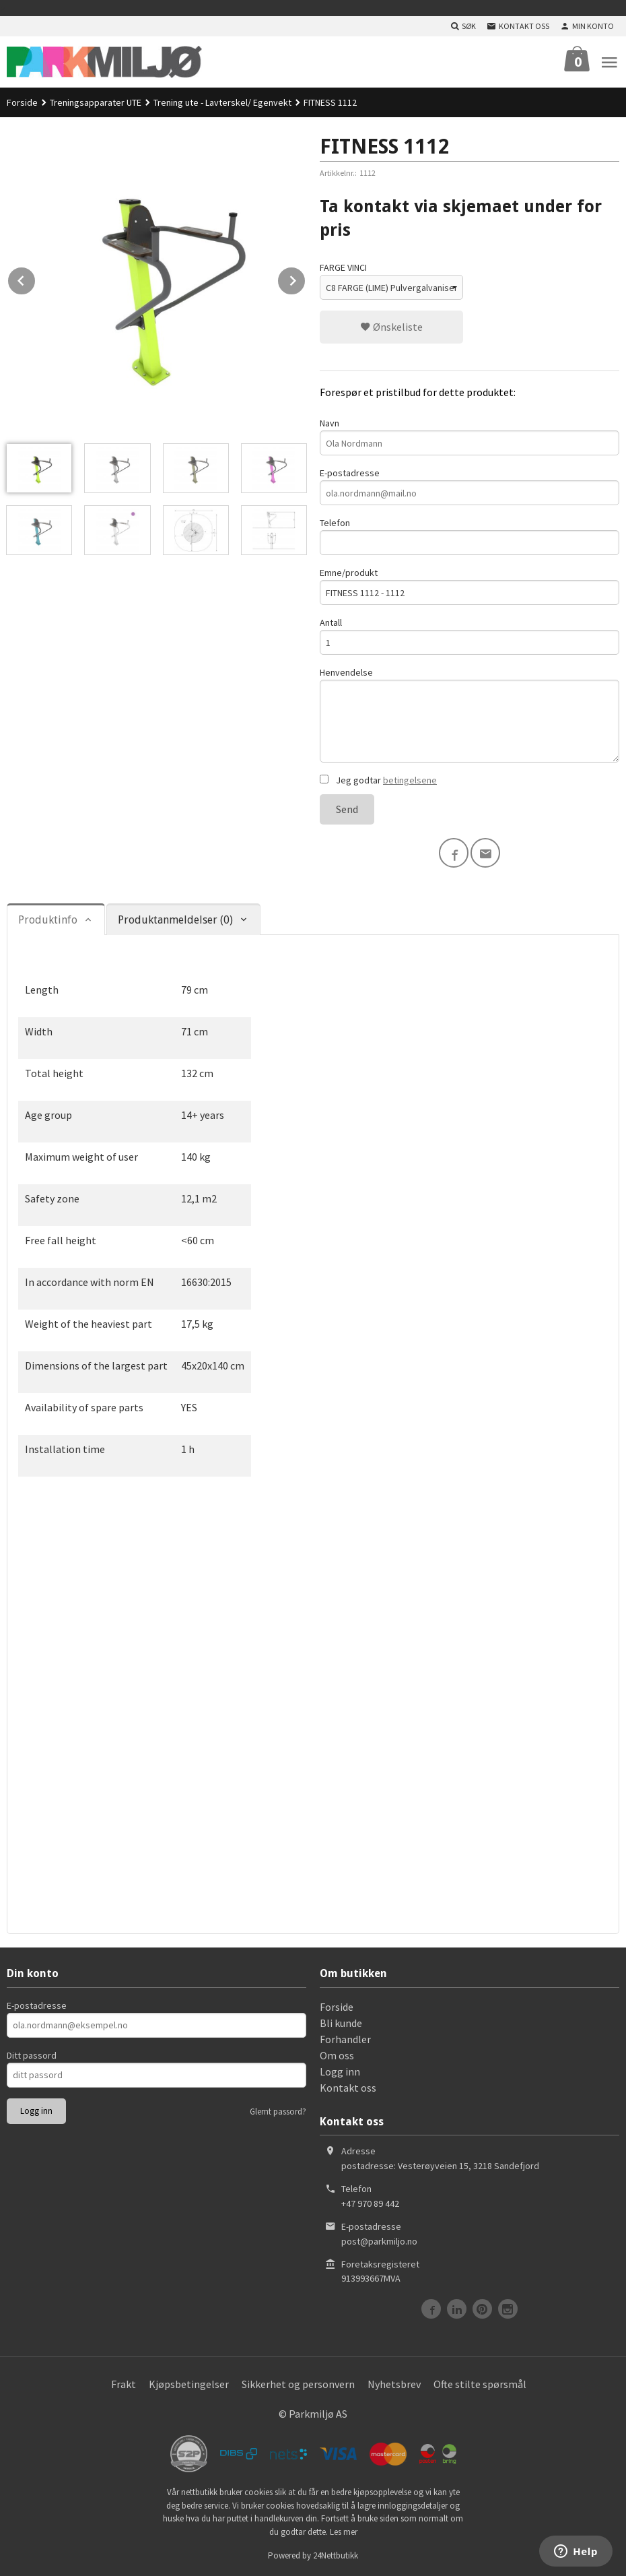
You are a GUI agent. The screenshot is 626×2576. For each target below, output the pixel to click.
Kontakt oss (348, 2087)
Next (305, 278)
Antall (469, 635)
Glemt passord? (278, 2111)
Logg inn (340, 2071)
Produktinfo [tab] (47, 919)
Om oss (337, 2055)
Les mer (343, 2532)
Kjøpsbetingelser (189, 2384)
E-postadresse (469, 486)
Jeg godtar (378, 780)
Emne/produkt (469, 586)
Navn (469, 436)
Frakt (123, 2384)
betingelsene (410, 780)
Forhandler (345, 2039)
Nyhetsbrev (394, 2384)
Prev (35, 278)
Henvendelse (469, 714)
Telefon (469, 536)
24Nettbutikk (335, 2555)
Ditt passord (32, 2055)
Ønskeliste (391, 326)
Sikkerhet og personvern (298, 2384)
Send (347, 809)
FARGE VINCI (343, 267)
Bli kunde (341, 2023)
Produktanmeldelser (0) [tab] (175, 919)
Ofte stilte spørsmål (479, 2384)
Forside (22, 102)
